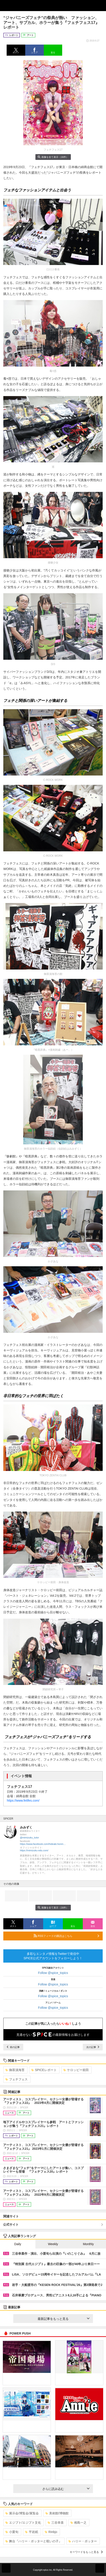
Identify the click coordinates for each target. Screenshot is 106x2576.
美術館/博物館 (57, 2513)
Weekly (53, 2244)
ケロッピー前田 (76, 2070)
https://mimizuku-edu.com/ (34, 1850)
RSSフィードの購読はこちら (66, 1936)
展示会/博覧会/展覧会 (22, 2513)
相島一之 (78, 2522)
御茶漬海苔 (15, 2070)
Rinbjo (51, 2532)
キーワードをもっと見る (86, 2552)
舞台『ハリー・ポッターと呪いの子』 (33, 2541)
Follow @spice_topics (53, 1973)
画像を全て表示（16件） (53, 156)
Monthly (88, 2244)
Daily (17, 2244)
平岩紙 (31, 2532)
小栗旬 (11, 2532)
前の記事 (13, 2047)
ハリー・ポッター (82, 2541)
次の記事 (92, 2047)
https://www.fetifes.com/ (23, 1800)
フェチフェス (16, 2079)
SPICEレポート (44, 2070)
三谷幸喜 (56, 2522)
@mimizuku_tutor (29, 1837)
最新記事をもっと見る (63, 2319)
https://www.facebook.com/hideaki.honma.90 (43, 1844)
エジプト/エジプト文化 (23, 2522)
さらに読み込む (65, 2489)
